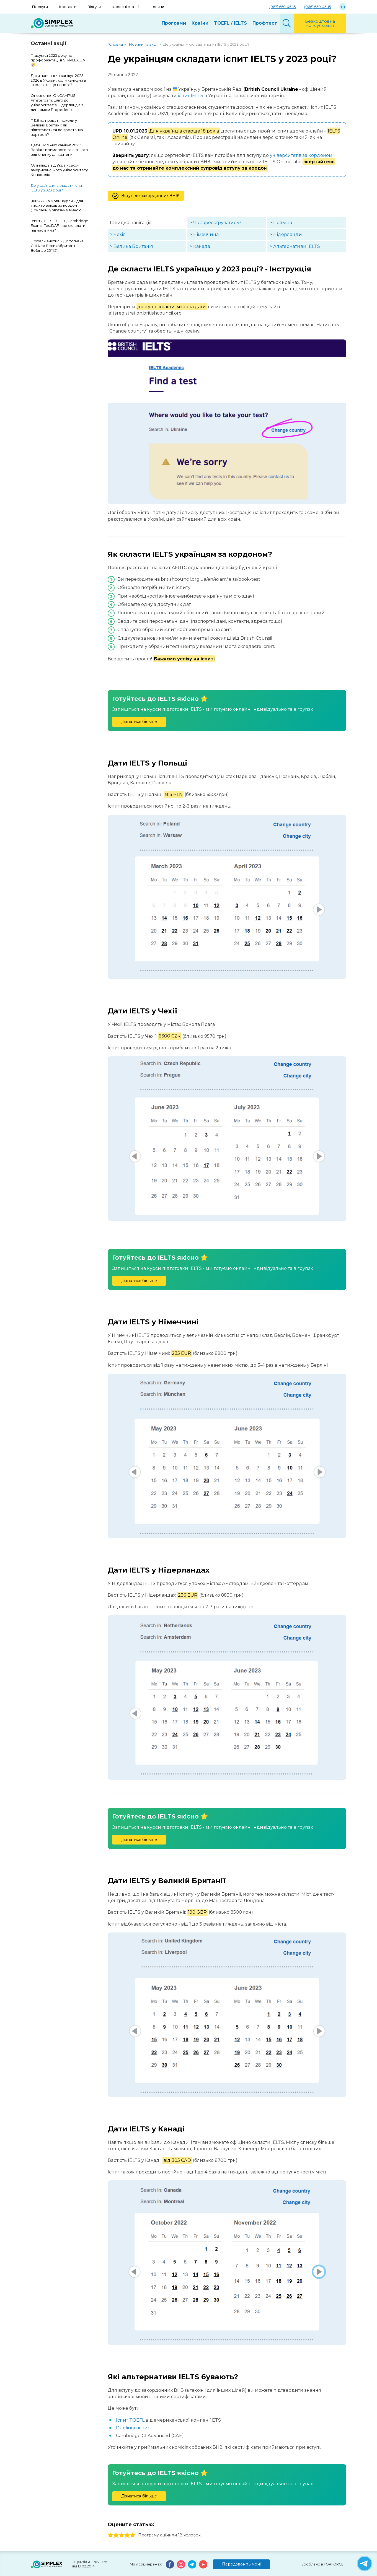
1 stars (110, 2535)
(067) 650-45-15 (282, 6)
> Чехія (118, 234)
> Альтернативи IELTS (295, 246)
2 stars (116, 2535)
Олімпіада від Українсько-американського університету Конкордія (59, 170)
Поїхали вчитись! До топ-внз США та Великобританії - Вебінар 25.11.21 (57, 246)
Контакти (67, 6)
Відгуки (94, 6)
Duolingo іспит (133, 2427)
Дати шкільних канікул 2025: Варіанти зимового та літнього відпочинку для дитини (59, 150)
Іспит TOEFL (130, 2420)
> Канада (200, 246)
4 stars (127, 2535)
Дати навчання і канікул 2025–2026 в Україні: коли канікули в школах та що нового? (58, 80)
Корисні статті (125, 6)
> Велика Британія (131, 246)
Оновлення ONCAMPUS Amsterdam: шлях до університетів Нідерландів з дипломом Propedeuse (57, 102)
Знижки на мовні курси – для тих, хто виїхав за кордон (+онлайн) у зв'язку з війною (57, 205)
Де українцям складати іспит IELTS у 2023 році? (57, 187)
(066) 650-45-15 (317, 6)
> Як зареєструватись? (215, 222)
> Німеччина (204, 234)
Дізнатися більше (139, 721)
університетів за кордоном (301, 155)
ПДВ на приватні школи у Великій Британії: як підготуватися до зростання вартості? (57, 127)
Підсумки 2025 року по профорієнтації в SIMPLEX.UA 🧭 (58, 60)
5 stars (132, 2535)
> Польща (281, 222)
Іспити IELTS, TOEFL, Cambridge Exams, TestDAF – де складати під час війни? (59, 225)
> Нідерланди (286, 234)
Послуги (40, 6)
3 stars (121, 2535)
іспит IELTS (190, 95)
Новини (157, 6)
